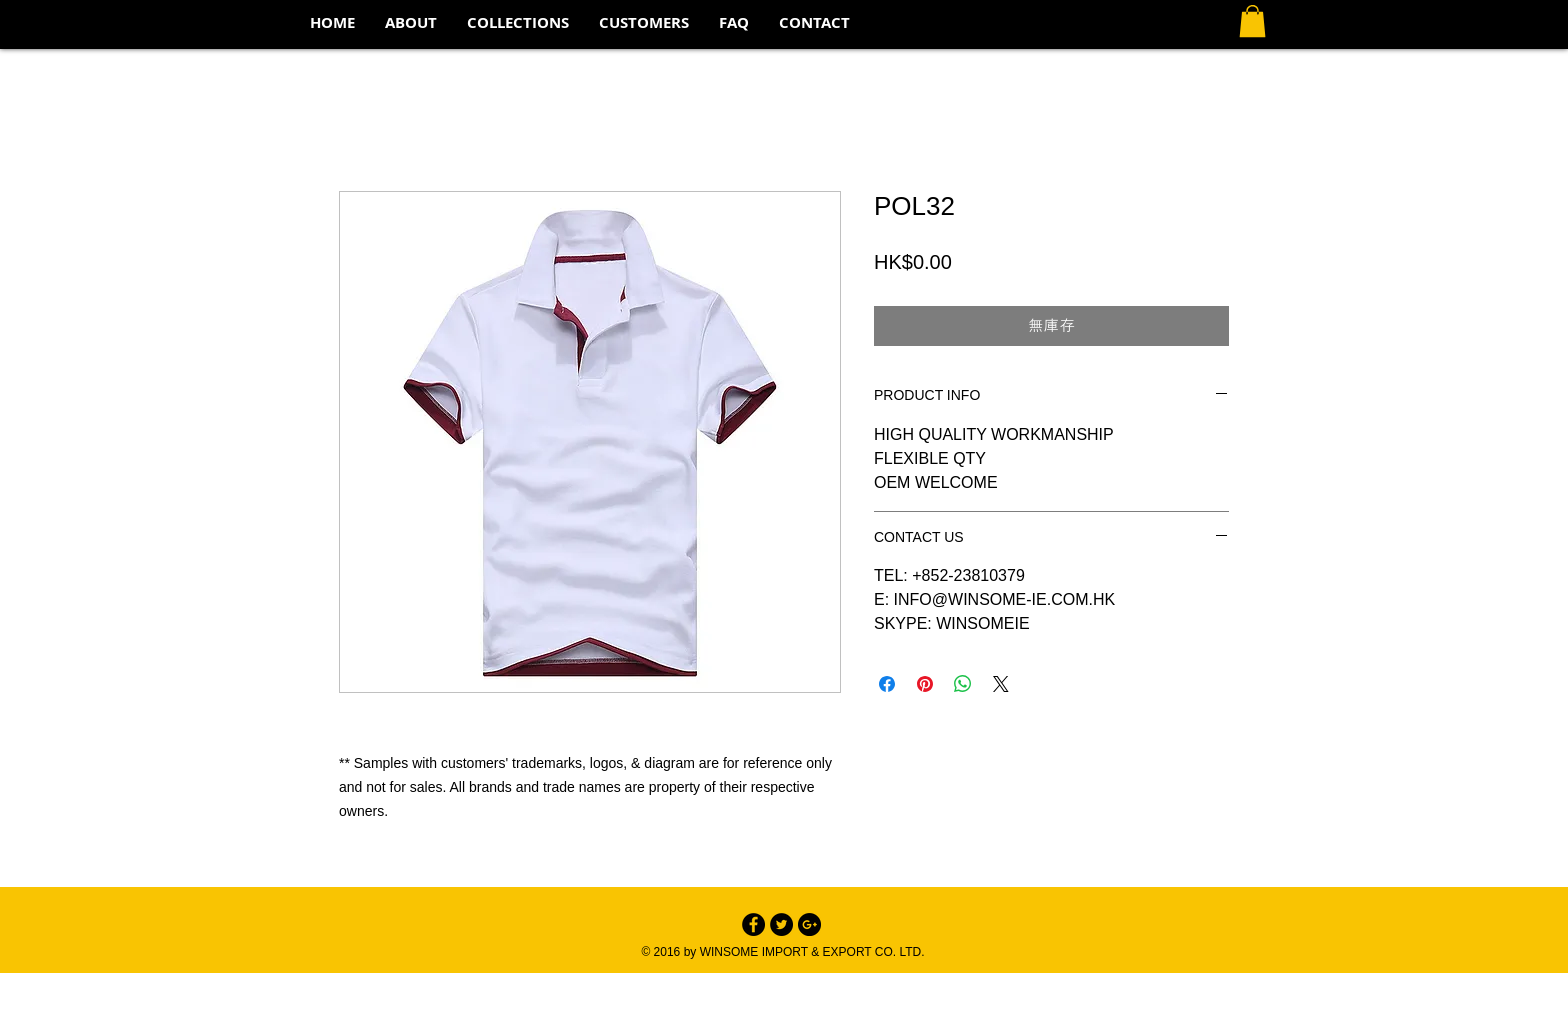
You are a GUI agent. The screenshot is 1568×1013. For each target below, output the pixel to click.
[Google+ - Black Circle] (809, 924)
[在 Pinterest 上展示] (925, 684)
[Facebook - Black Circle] (753, 924)
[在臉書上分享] (887, 684)
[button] (518, 23)
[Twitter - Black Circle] (781, 924)
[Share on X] (1001, 684)
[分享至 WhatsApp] (963, 684)
